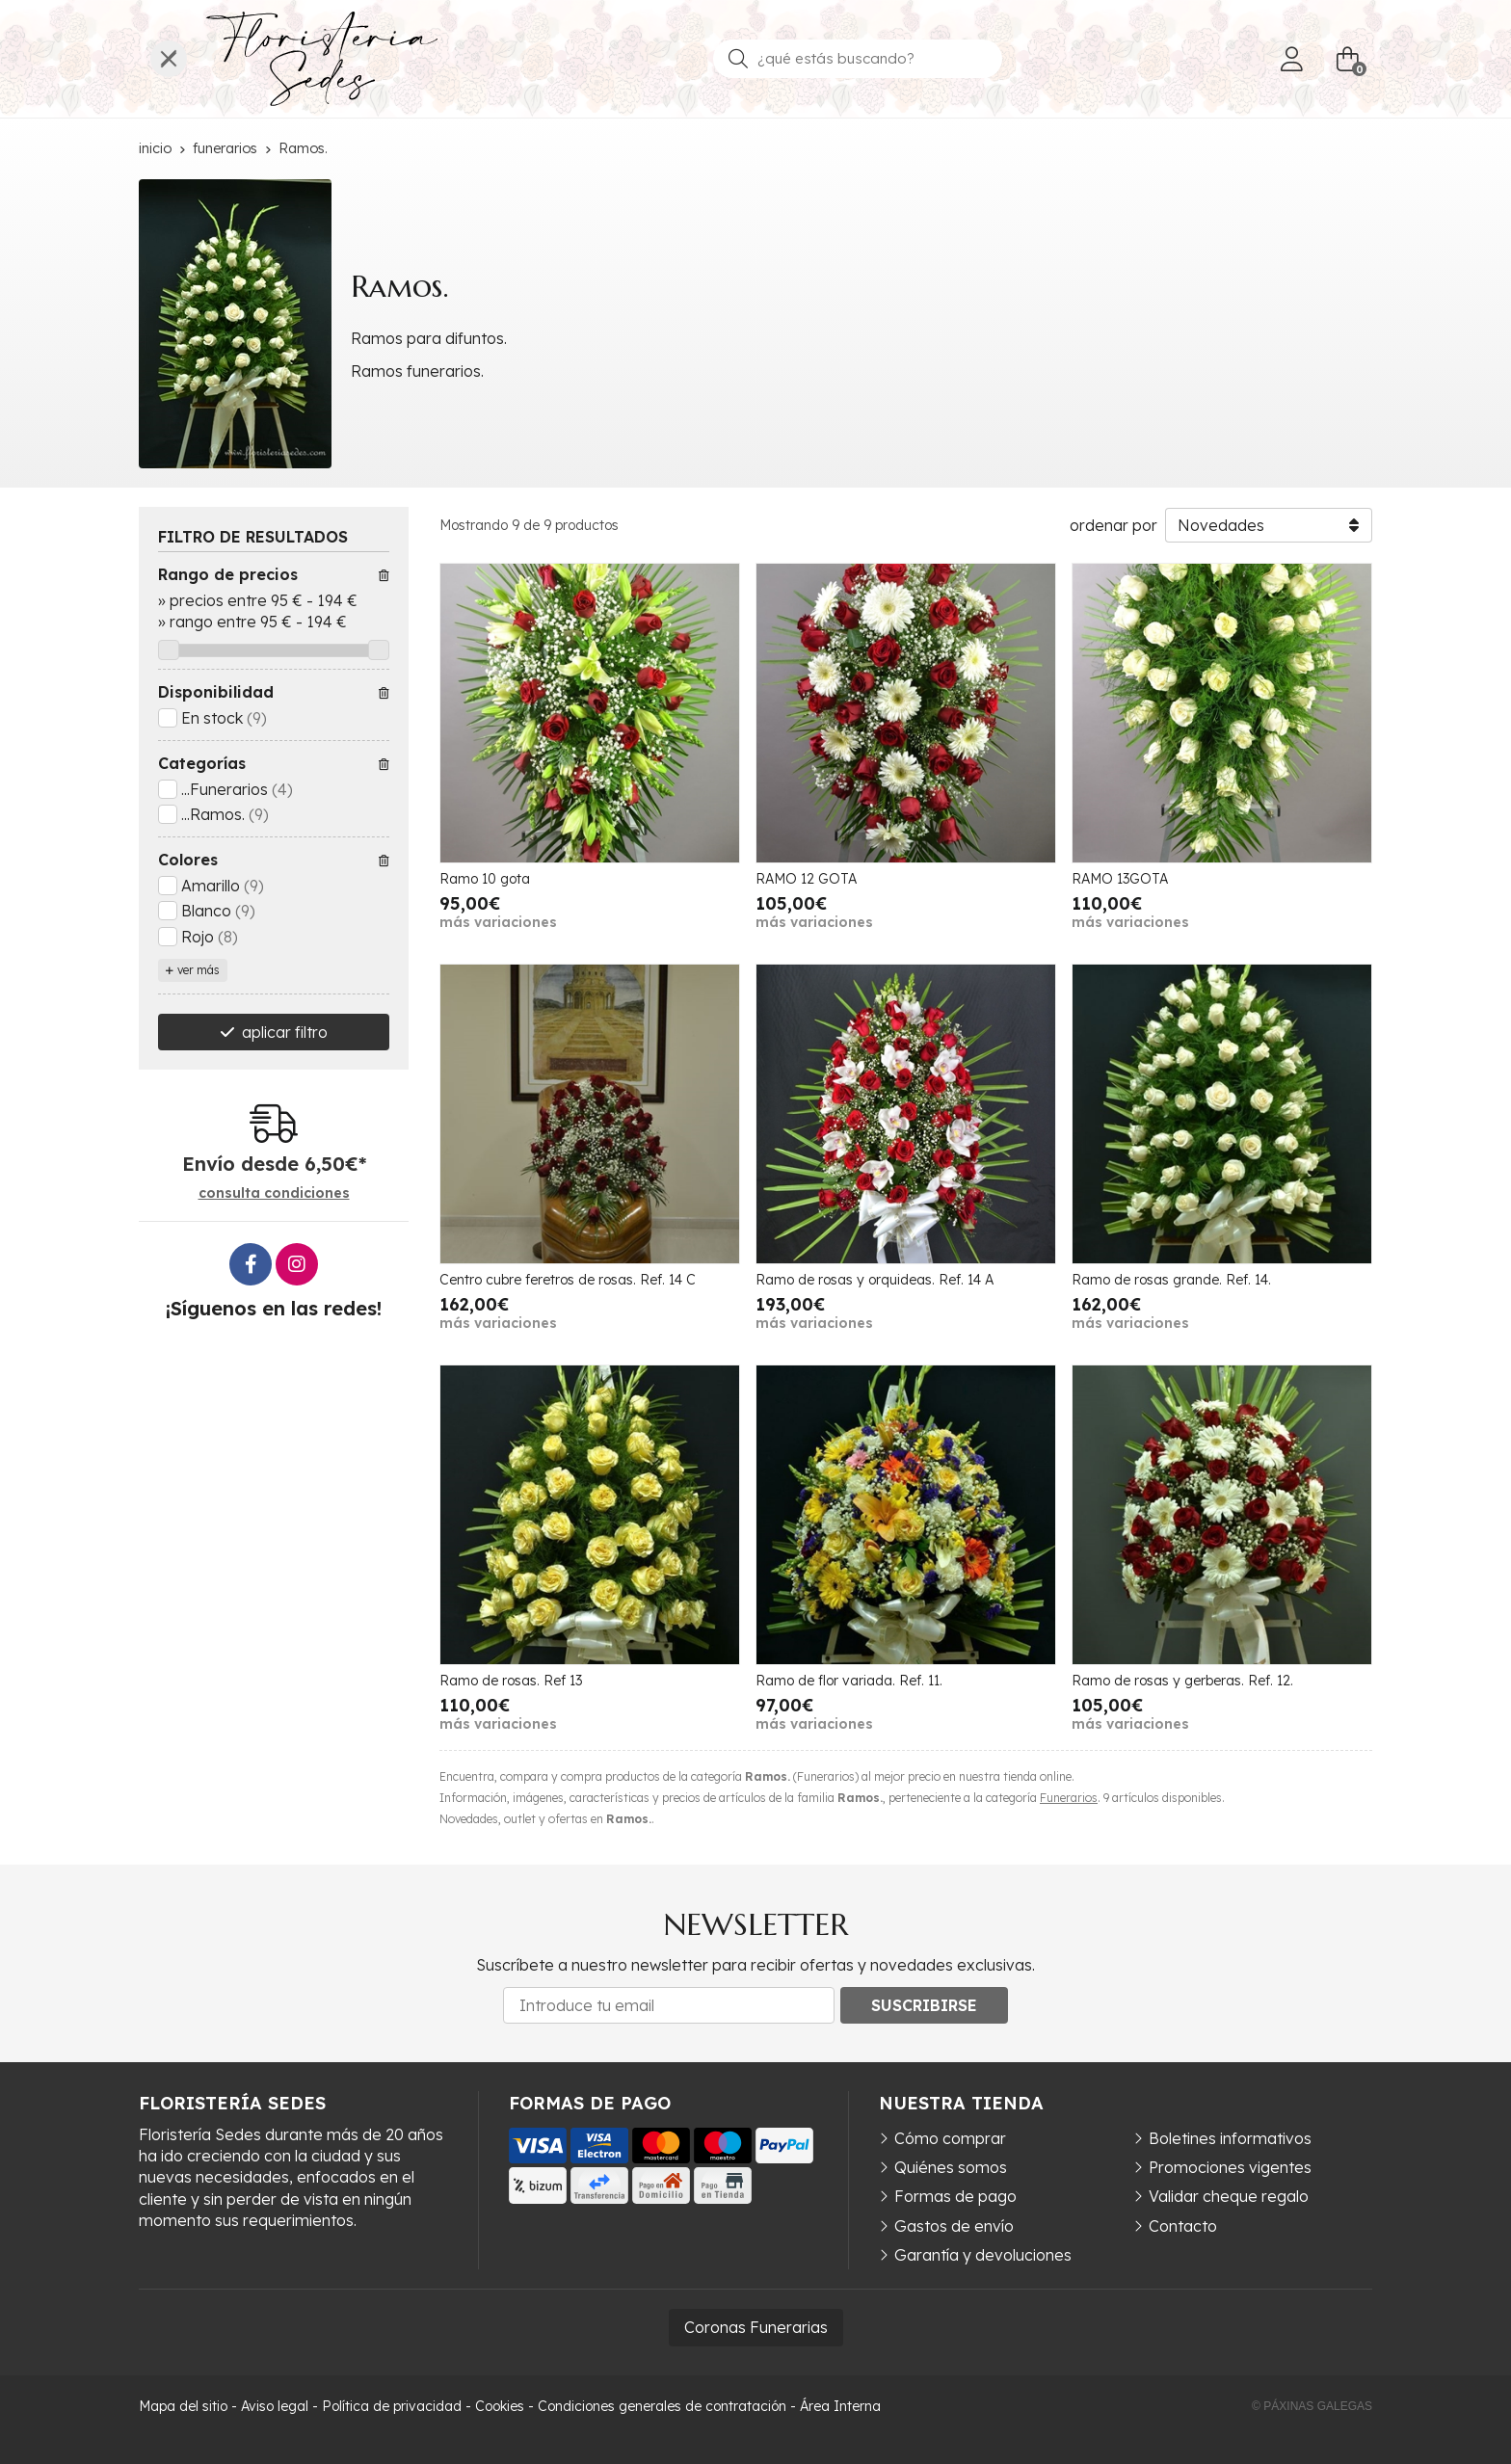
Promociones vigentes (1230, 2167)
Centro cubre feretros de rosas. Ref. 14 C (567, 1279)
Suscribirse (924, 2005)
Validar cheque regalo (1229, 2196)
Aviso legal (274, 2406)
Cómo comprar (950, 2138)
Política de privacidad (392, 2406)
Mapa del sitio (183, 2406)
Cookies (499, 2406)
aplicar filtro (285, 1032)
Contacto (1183, 2226)
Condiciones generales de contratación (662, 2406)
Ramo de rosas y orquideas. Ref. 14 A (875, 1279)
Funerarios (1069, 1797)
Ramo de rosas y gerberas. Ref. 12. (1182, 1680)
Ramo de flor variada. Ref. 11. (849, 1680)
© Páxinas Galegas (1312, 2406)
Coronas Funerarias (756, 2327)
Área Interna (840, 2406)
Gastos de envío (954, 2226)
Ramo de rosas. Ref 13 (510, 1680)
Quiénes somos (950, 2167)
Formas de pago (955, 2196)
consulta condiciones (274, 1193)
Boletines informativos (1230, 2138)
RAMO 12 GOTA (806, 879)
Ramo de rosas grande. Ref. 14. (1171, 1279)
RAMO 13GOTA (1120, 879)
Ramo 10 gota (484, 879)
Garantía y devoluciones (983, 2255)
